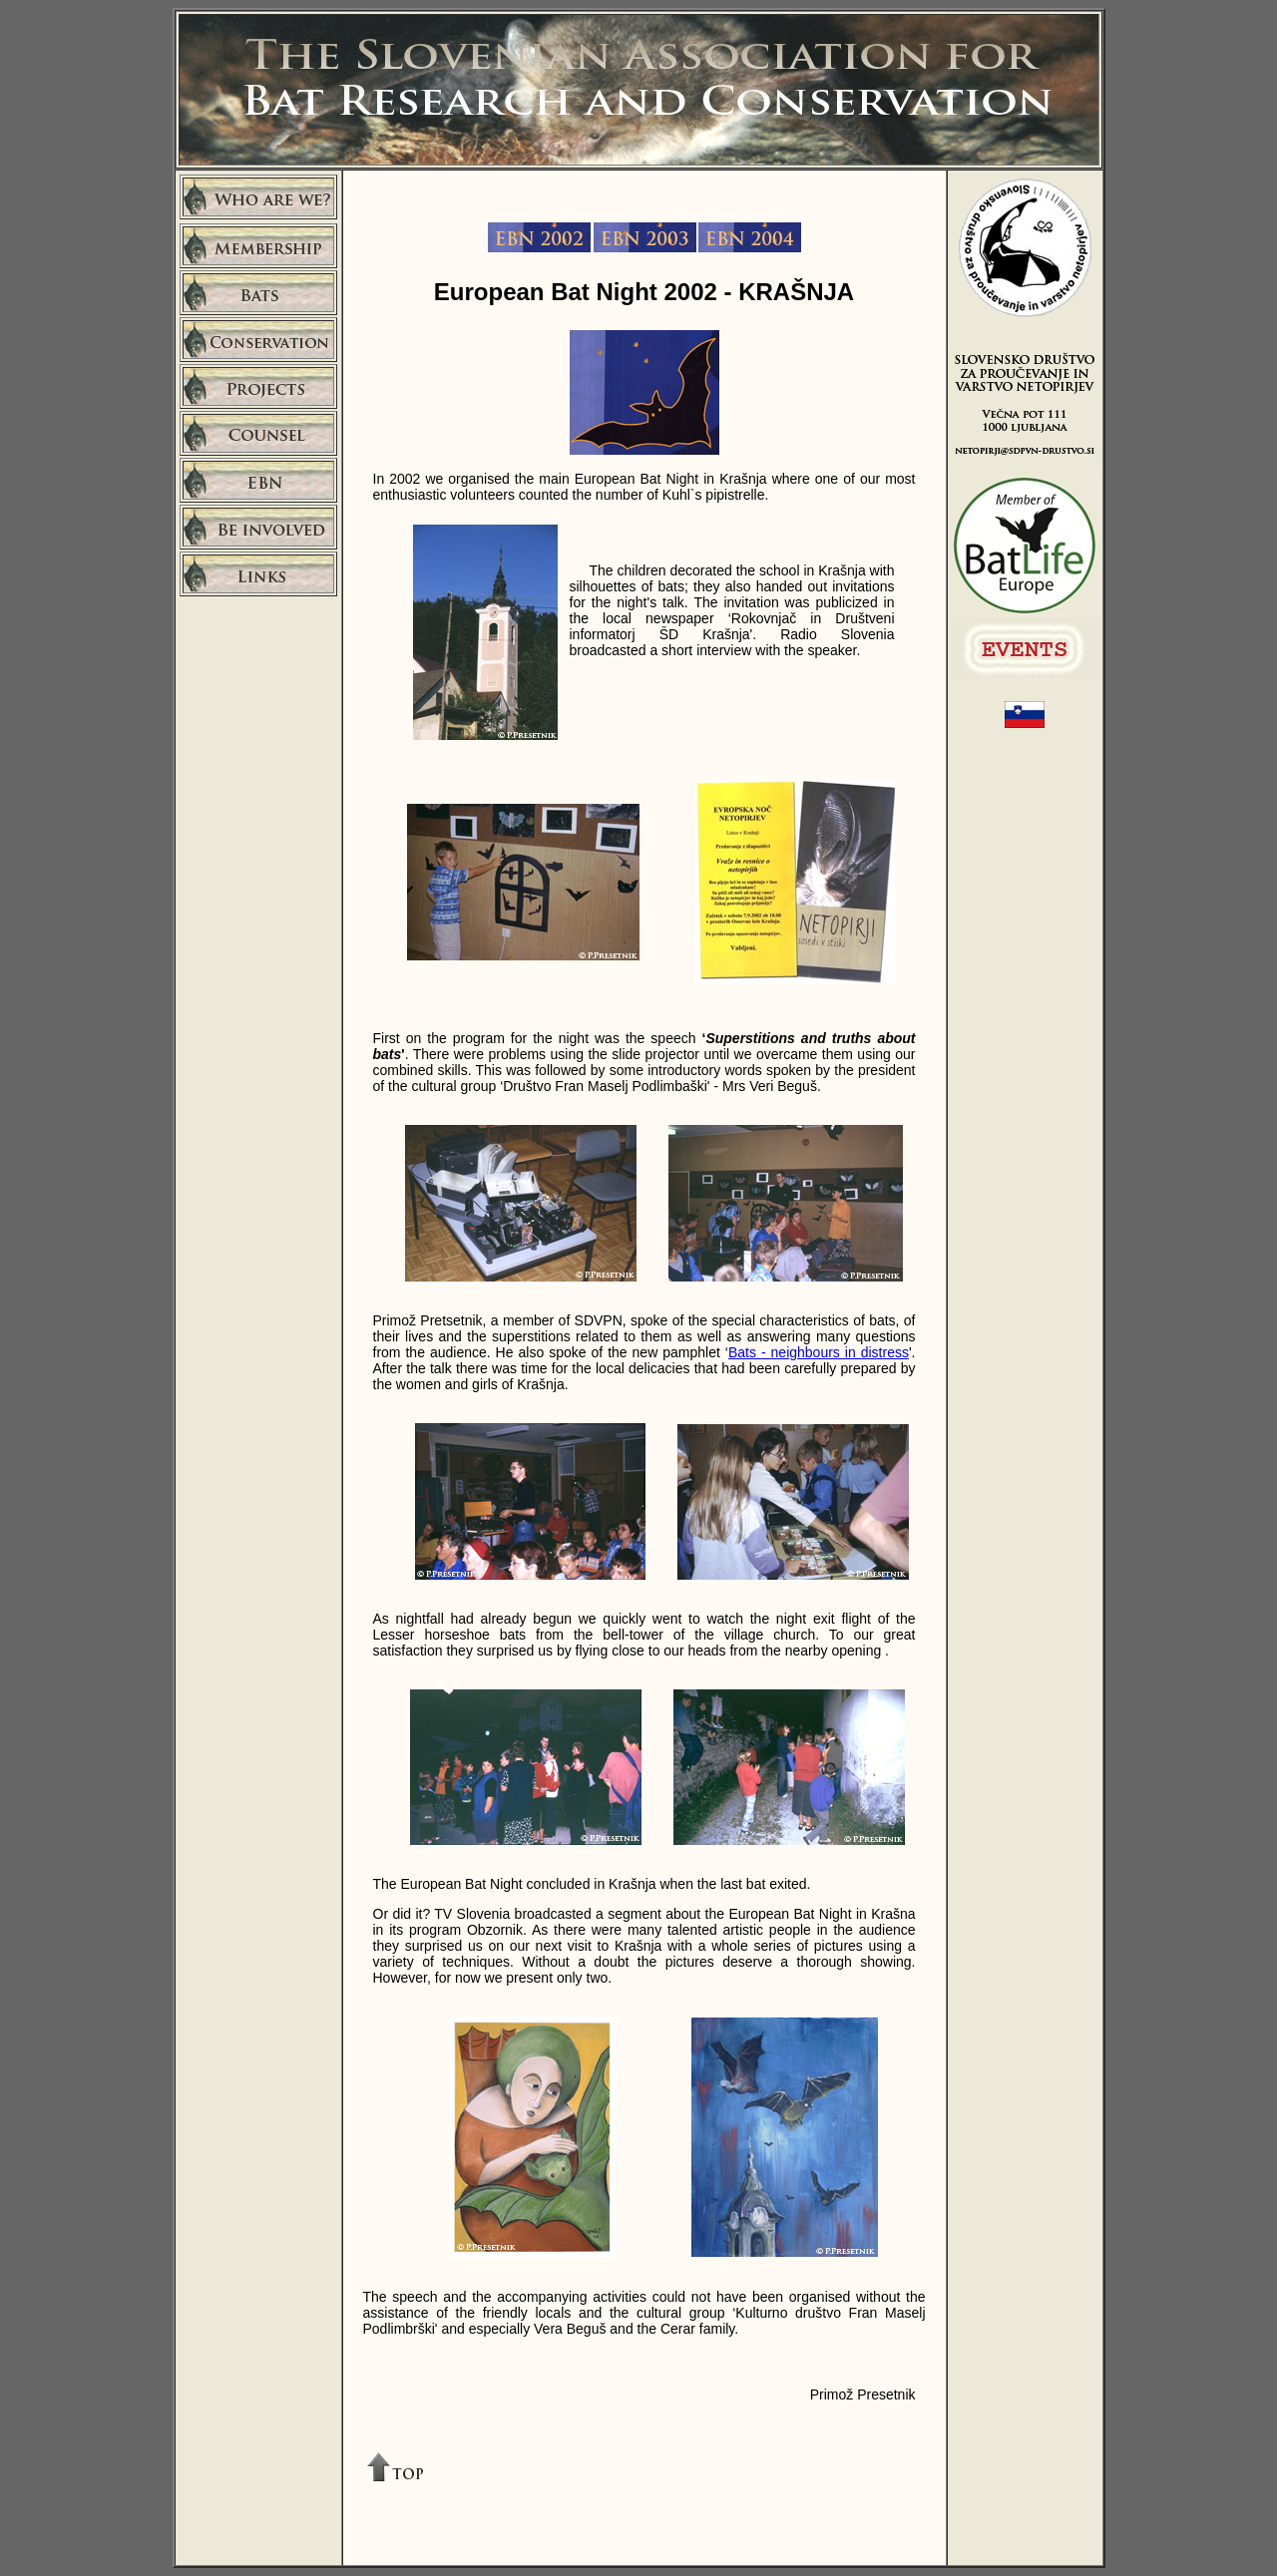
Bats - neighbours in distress (818, 1352)
